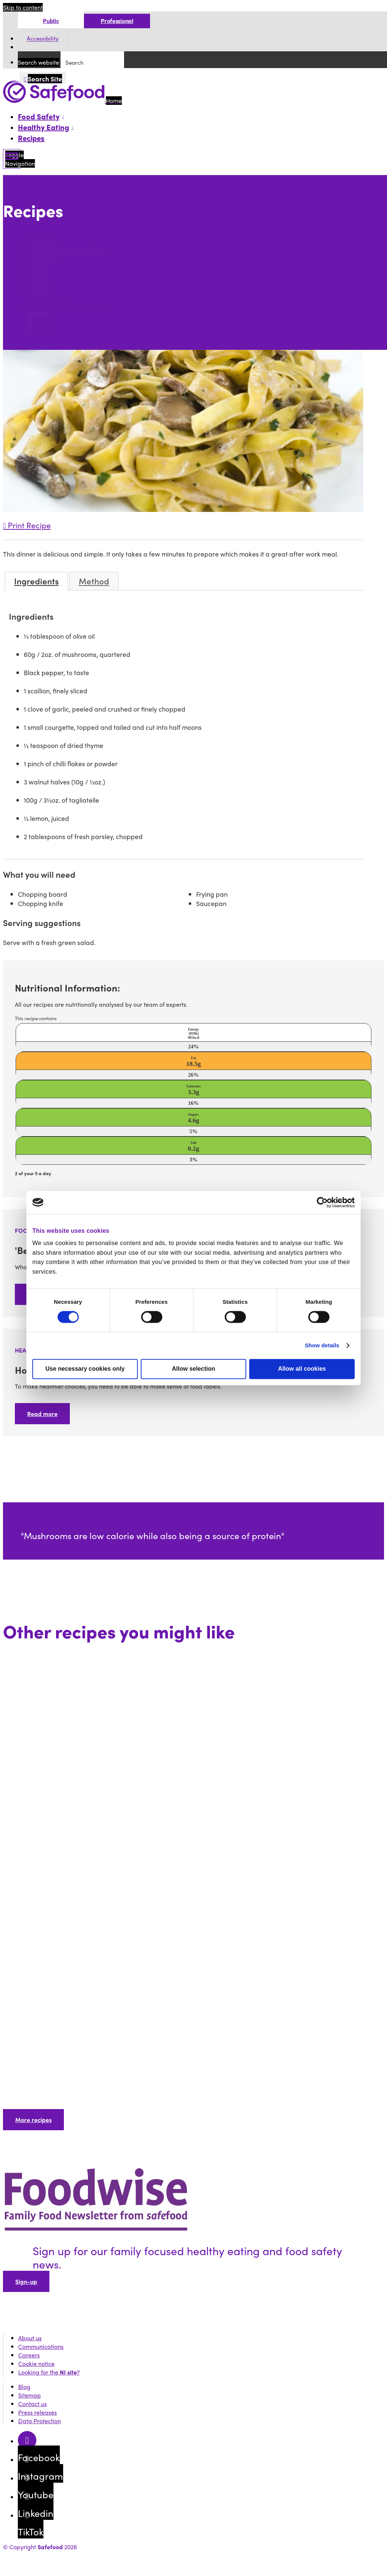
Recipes (31, 137)
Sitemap (29, 2395)
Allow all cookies (302, 1369)
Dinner (39, 275)
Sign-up (26, 2281)
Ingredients (36, 581)
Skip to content (23, 7)
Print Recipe (27, 525)
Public (51, 20)
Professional (117, 20)
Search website (38, 62)
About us (30, 2338)
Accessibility (43, 39)
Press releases (37, 2412)
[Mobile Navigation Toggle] (11, 159)
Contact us (32, 2403)
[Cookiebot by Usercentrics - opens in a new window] (322, 1202)
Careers (29, 2355)
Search (14, 227)
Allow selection (193, 1369)
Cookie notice (36, 2363)
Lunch (38, 267)
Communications (41, 2346)
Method (94, 581)
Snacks (39, 284)
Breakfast (43, 258)
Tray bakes (45, 241)
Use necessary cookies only (84, 1369)
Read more (42, 1413)
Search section (49, 307)
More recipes (33, 2119)
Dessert (40, 292)
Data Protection (39, 2421)
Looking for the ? (49, 2372)
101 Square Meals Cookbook (68, 250)
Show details (322, 1345)
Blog (24, 2386)
